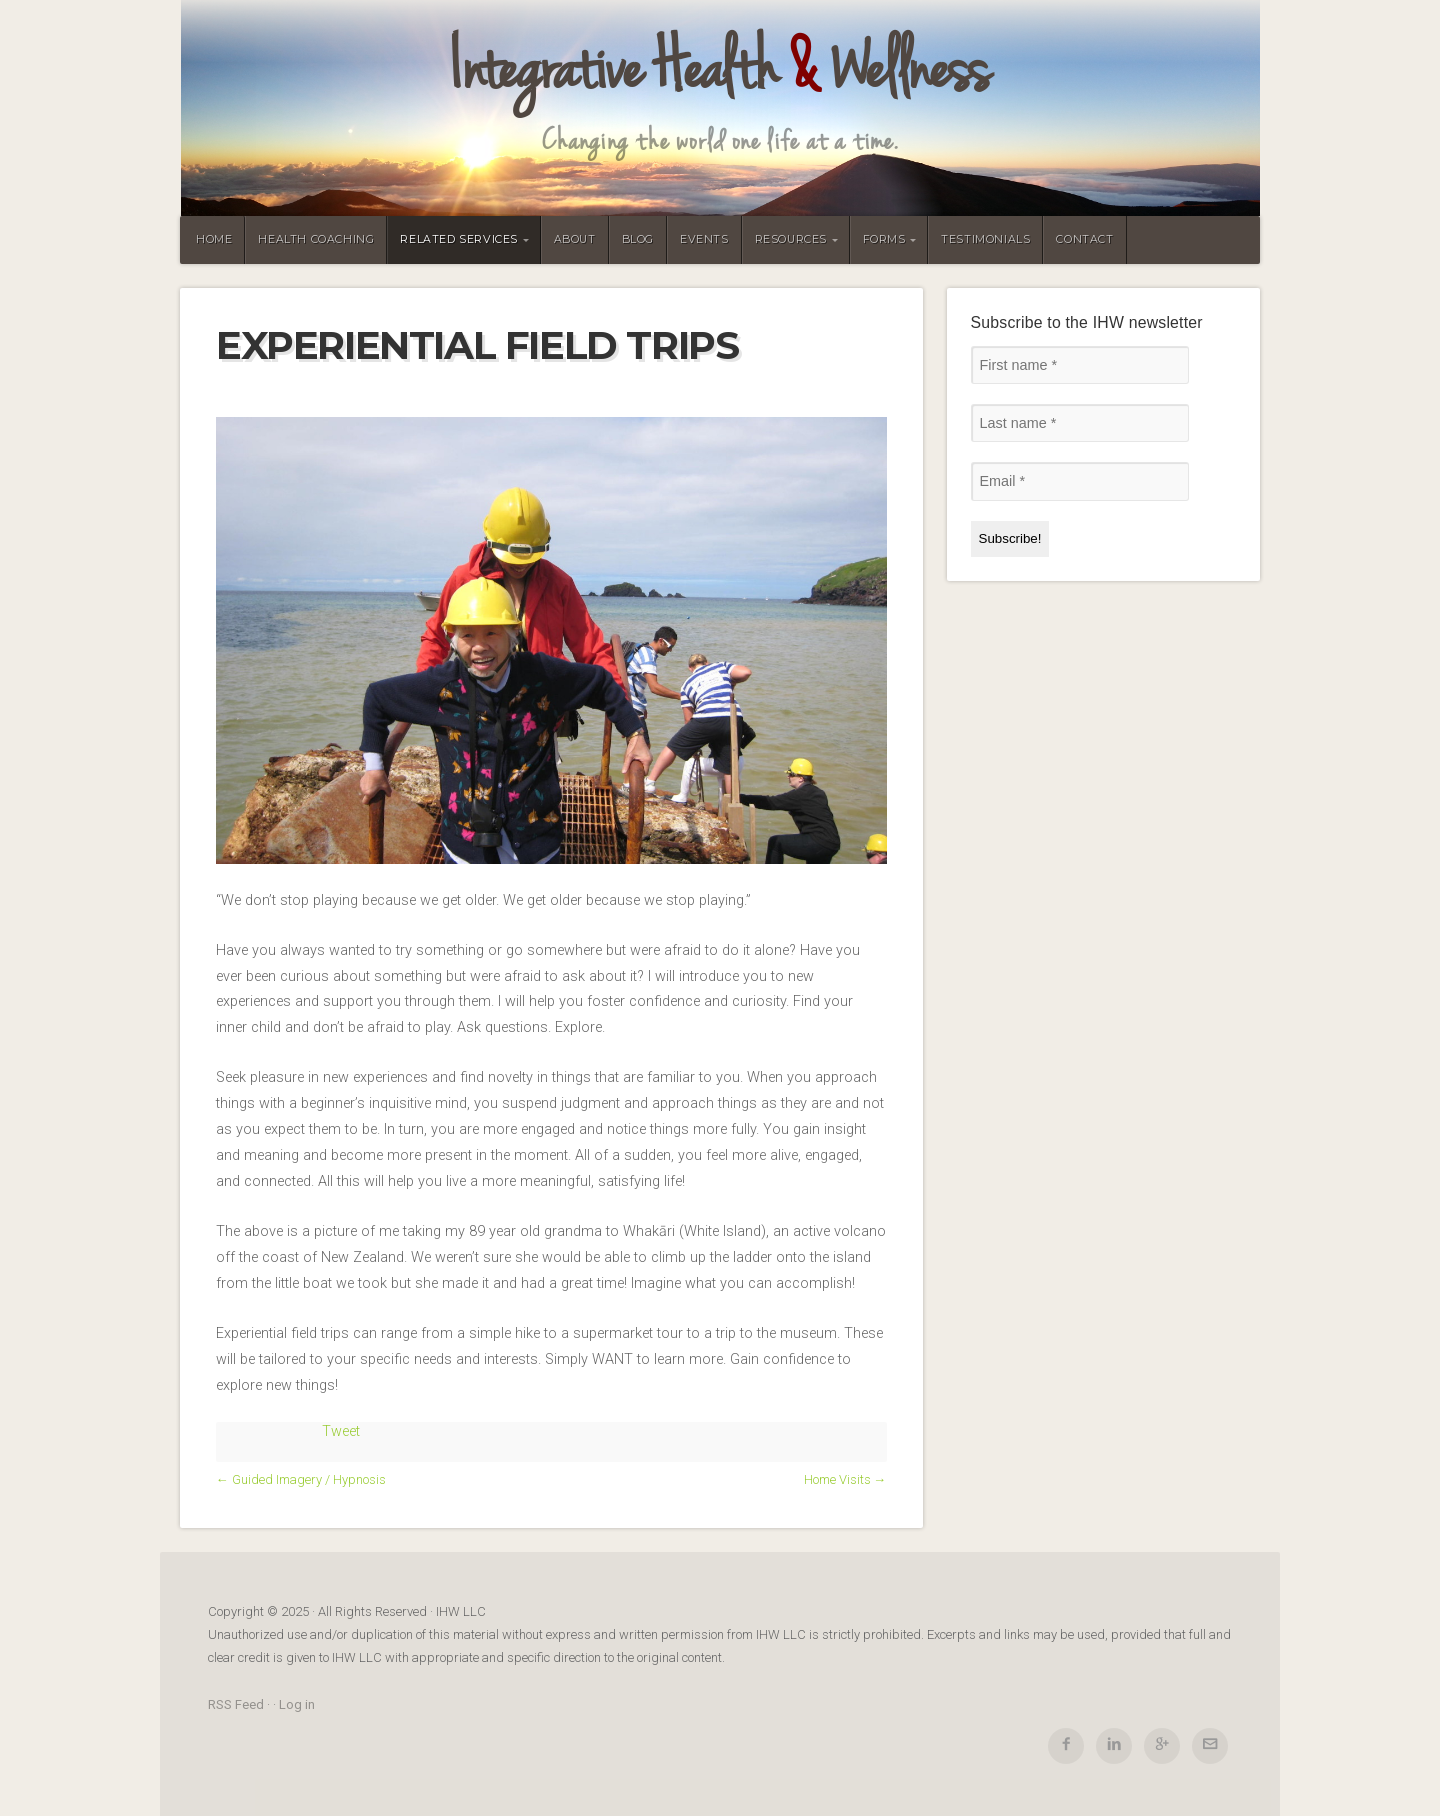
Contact (1084, 239)
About (575, 239)
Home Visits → (845, 1479)
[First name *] (1080, 365)
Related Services (459, 239)
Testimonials (985, 239)
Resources (791, 239)
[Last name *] (1080, 423)
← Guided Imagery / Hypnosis (301, 1479)
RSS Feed (236, 1704)
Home (214, 239)
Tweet (341, 1431)
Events (704, 239)
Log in (297, 1704)
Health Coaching (316, 239)
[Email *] (1080, 481)
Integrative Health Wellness (720, 70)
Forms (884, 239)
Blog (638, 239)
